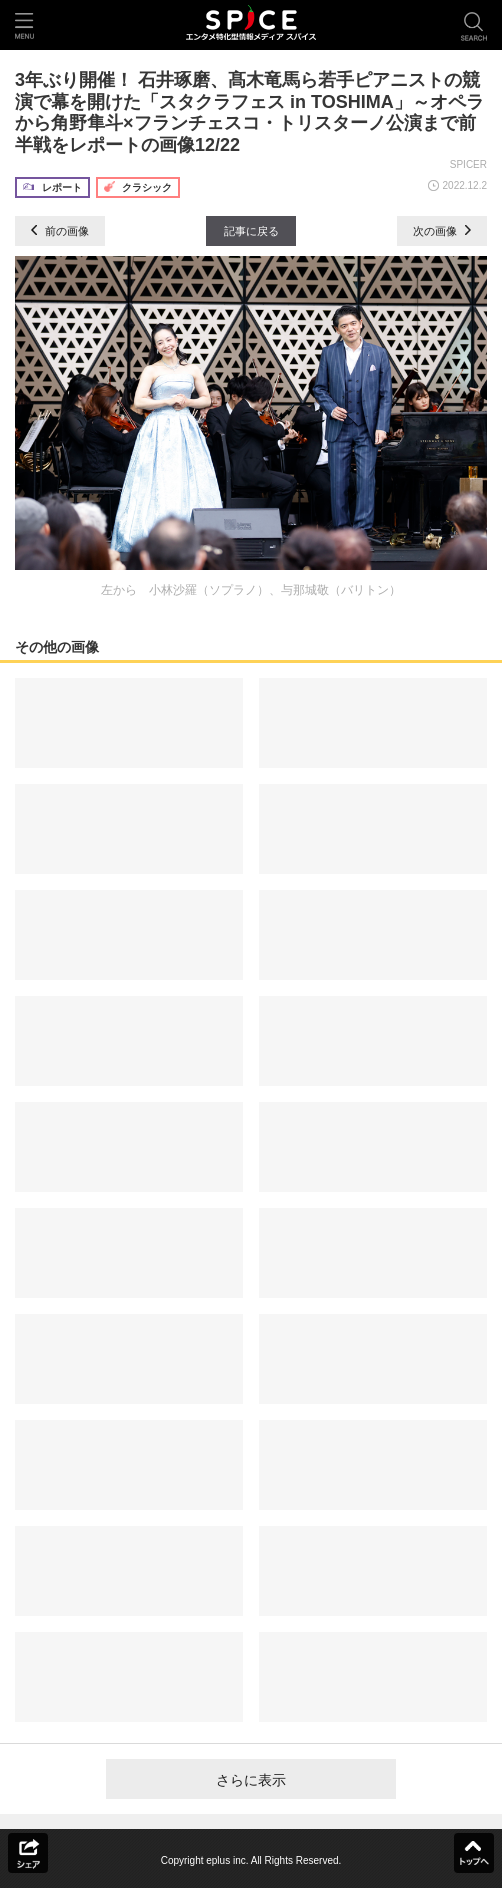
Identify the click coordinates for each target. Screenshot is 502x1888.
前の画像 (60, 231)
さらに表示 (251, 1780)
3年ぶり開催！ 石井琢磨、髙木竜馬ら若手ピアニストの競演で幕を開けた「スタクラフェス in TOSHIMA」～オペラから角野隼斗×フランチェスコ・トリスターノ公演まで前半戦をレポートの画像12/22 (249, 112)
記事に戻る (251, 231)
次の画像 (442, 231)
